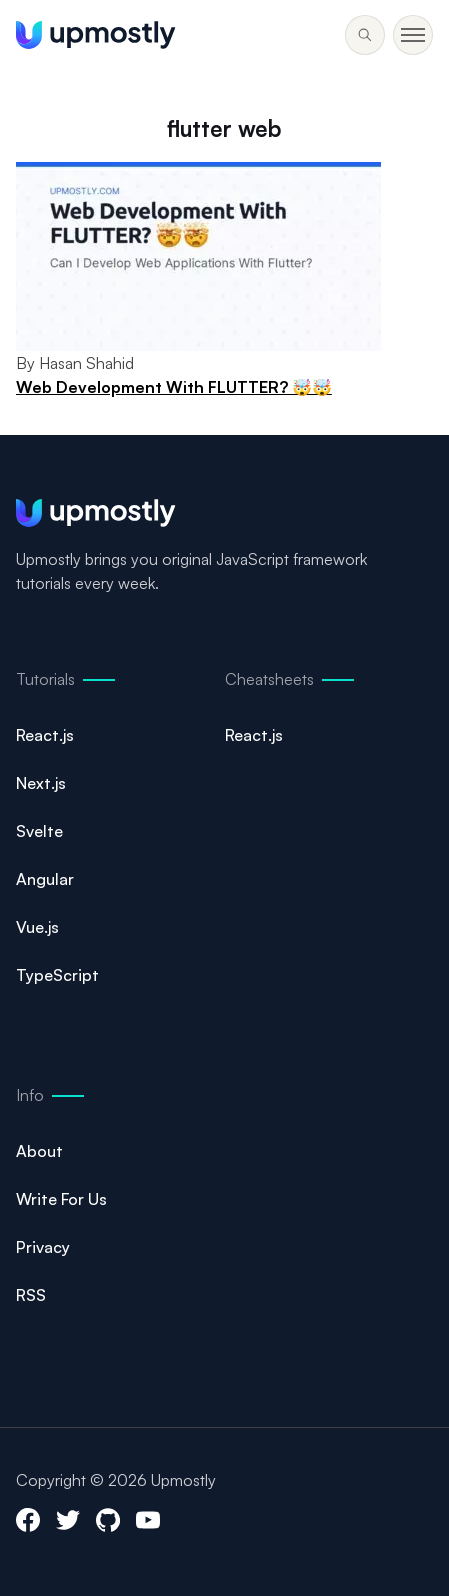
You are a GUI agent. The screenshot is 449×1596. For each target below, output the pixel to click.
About (39, 1151)
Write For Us (61, 1199)
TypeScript (57, 975)
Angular (45, 879)
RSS (31, 1295)
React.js (45, 735)
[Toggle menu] (365, 35)
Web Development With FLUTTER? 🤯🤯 (174, 387)
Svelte (39, 831)
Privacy (43, 1247)
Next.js (41, 783)
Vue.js (37, 927)
